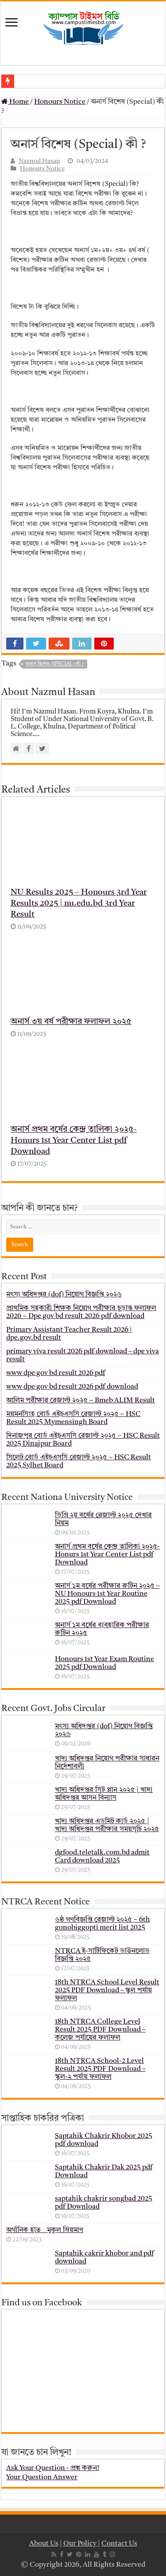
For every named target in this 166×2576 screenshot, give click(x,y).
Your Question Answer (41, 2477)
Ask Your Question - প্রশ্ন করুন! (52, 2468)
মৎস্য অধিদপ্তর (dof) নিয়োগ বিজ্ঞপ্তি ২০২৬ (64, 1294)
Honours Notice (59, 102)
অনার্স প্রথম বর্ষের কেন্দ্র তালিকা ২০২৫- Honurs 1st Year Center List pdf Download (74, 1141)
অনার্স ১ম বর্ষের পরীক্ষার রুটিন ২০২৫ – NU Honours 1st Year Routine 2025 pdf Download (107, 1594)
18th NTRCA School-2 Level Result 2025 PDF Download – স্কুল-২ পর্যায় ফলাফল (100, 2069)
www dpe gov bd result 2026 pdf (55, 1373)
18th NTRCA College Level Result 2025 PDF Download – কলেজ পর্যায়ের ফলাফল (100, 2029)
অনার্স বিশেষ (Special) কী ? (54, 664)
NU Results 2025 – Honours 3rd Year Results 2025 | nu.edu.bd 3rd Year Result (79, 903)
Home (15, 102)
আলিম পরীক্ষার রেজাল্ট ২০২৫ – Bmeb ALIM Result (80, 1400)
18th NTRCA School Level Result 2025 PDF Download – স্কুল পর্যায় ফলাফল (107, 1990)
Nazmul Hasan (39, 161)
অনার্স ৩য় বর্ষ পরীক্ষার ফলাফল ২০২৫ (71, 1022)
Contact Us (119, 2543)
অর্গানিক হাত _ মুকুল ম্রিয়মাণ (44, 2230)
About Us (43, 2543)
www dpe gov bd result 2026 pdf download (72, 1386)
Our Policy (80, 2543)
